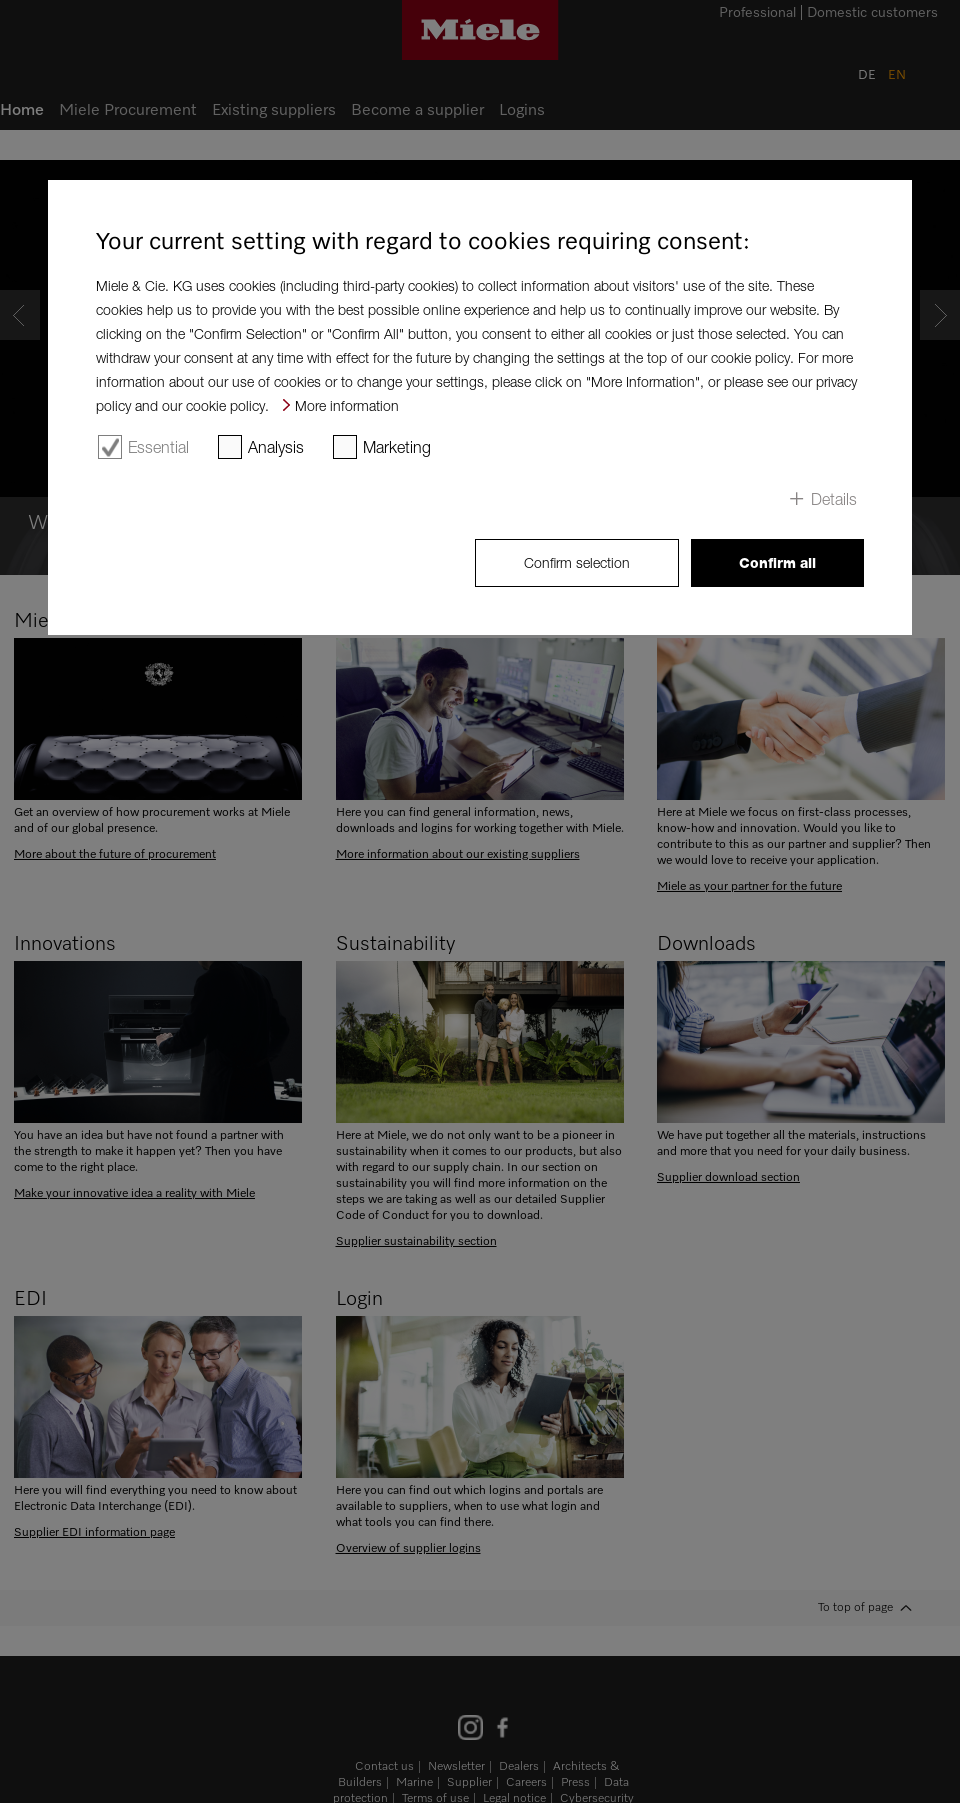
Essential (158, 447)
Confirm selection (577, 562)
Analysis (276, 447)
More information (347, 405)
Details (834, 499)
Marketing (397, 447)
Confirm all (777, 563)
